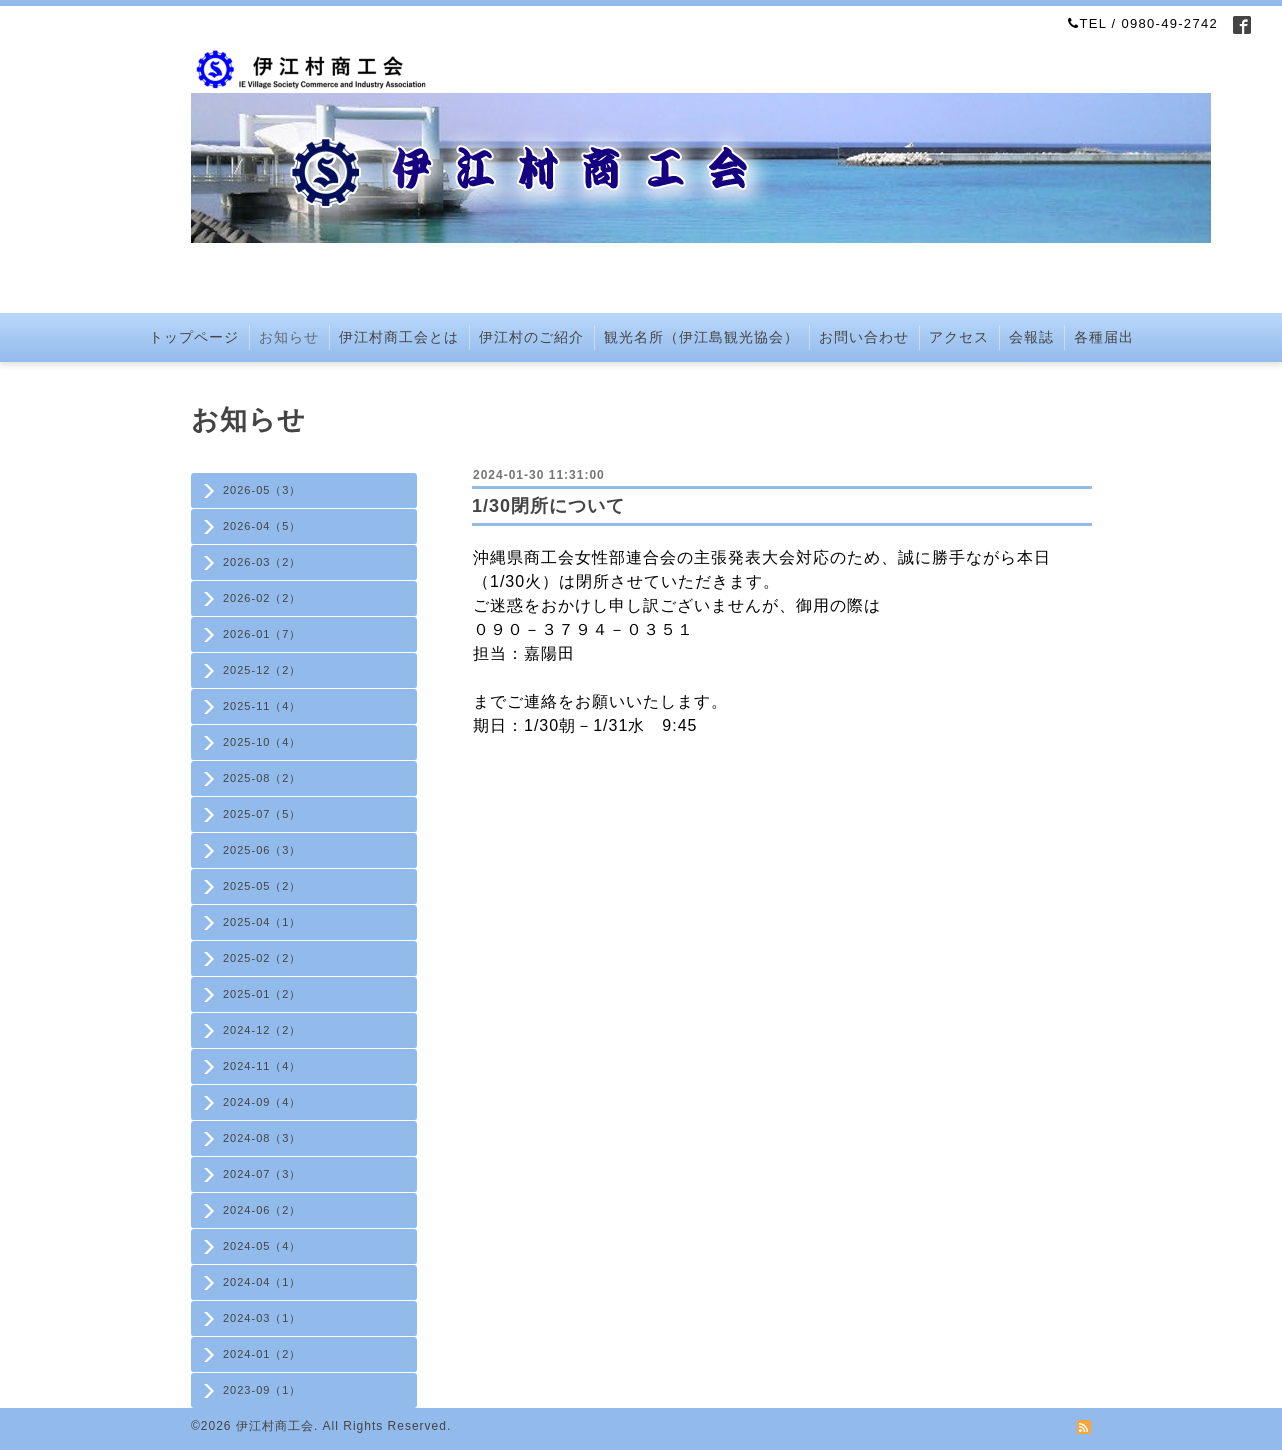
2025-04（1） (262, 922)
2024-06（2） (262, 1210)
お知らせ (289, 337)
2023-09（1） (262, 1390)
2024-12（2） (262, 1030)
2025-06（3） (262, 850)
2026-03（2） (262, 562)
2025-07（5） (262, 814)
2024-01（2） (262, 1354)
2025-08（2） (262, 778)
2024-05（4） (262, 1246)
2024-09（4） (262, 1102)
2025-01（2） (262, 994)
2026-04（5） (262, 526)
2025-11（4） (262, 706)
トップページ (194, 337)
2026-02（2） (262, 598)
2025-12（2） (262, 670)
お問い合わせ (864, 337)
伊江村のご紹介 (531, 337)
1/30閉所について (548, 506)
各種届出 (1104, 337)
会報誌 (1031, 337)
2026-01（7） (262, 634)
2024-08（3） (262, 1138)
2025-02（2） (262, 958)
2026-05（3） (262, 490)
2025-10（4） (262, 742)
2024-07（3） (262, 1174)
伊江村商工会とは (399, 337)
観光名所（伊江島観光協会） (701, 337)
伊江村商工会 (275, 1426)
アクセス (959, 337)
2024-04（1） (262, 1282)
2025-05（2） (262, 886)
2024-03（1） (262, 1318)
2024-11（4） (262, 1066)
